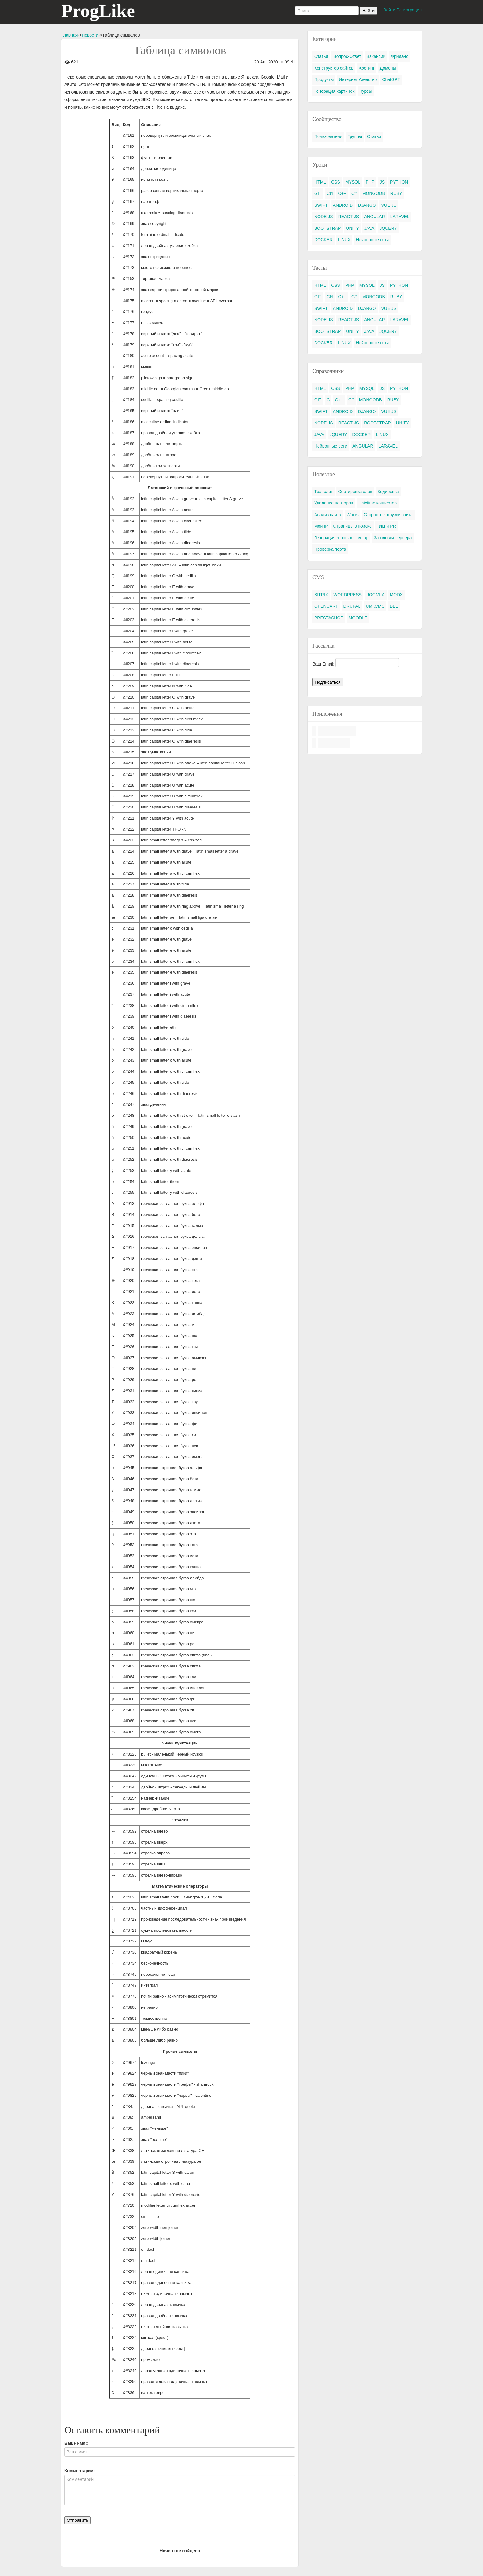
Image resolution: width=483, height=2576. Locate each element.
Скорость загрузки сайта (388, 514)
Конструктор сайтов (334, 68)
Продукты (324, 79)
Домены (388, 68)
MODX (396, 594)
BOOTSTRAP (327, 228)
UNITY (352, 228)
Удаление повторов (333, 502)
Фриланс (399, 56)
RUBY (396, 193)
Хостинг (367, 68)
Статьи (321, 56)
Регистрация (409, 9)
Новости (90, 35)
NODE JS (323, 216)
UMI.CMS (375, 606)
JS (382, 182)
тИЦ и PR (386, 526)
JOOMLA (376, 594)
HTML (320, 182)
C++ (342, 193)
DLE (394, 606)
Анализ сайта (327, 514)
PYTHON (399, 182)
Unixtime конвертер (378, 502)
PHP (370, 182)
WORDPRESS (347, 594)
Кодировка (388, 491)
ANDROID (343, 205)
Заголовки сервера (393, 537)
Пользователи (328, 136)
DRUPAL (352, 606)
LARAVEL (399, 216)
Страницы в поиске (352, 526)
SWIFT (321, 205)
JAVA (369, 228)
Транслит (323, 491)
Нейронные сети (372, 239)
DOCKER (323, 239)
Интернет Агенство (358, 79)
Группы (354, 136)
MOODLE (358, 617)
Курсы (365, 91)
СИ (330, 193)
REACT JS (348, 216)
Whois (353, 514)
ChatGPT (391, 79)
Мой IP (321, 526)
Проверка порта (330, 549)
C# (354, 193)
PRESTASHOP (328, 617)
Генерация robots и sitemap (341, 537)
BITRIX (321, 594)
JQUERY (388, 228)
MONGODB (373, 193)
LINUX (344, 239)
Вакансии (376, 56)
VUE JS (388, 205)
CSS (335, 182)
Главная (69, 35)
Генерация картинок (334, 91)
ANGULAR (374, 216)
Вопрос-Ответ (347, 56)
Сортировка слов (355, 491)
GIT (317, 193)
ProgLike (98, 11)
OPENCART (326, 606)
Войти (389, 9)
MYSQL (352, 182)
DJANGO (367, 205)
